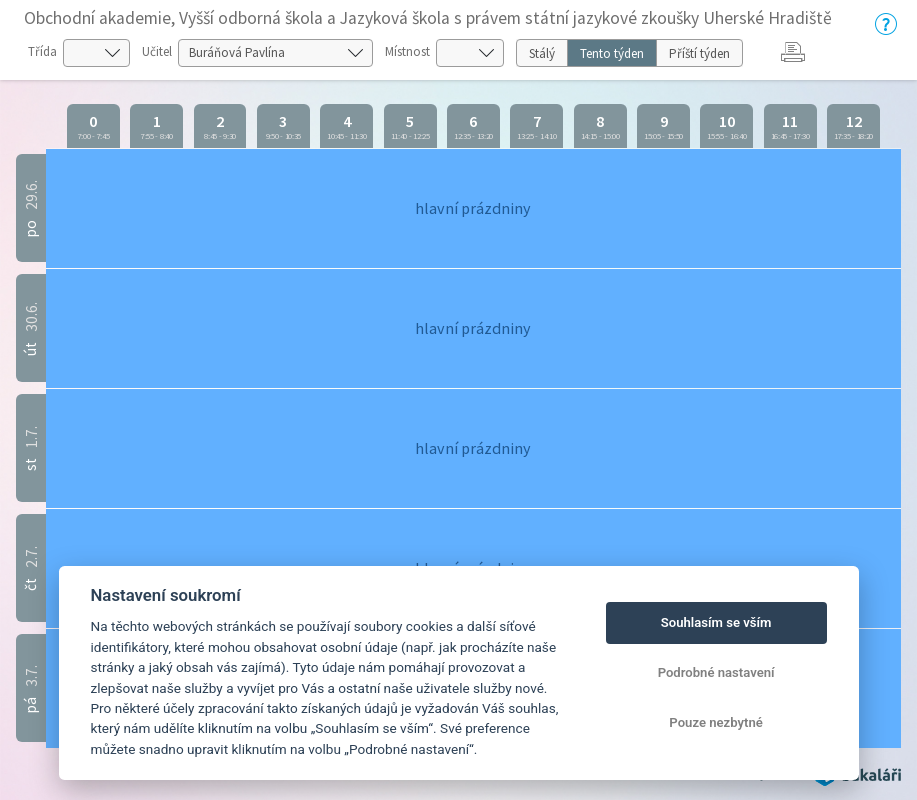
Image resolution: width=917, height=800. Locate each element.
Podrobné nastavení (716, 672)
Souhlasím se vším (716, 622)
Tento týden (612, 53)
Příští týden (699, 53)
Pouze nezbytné (716, 722)
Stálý (542, 53)
